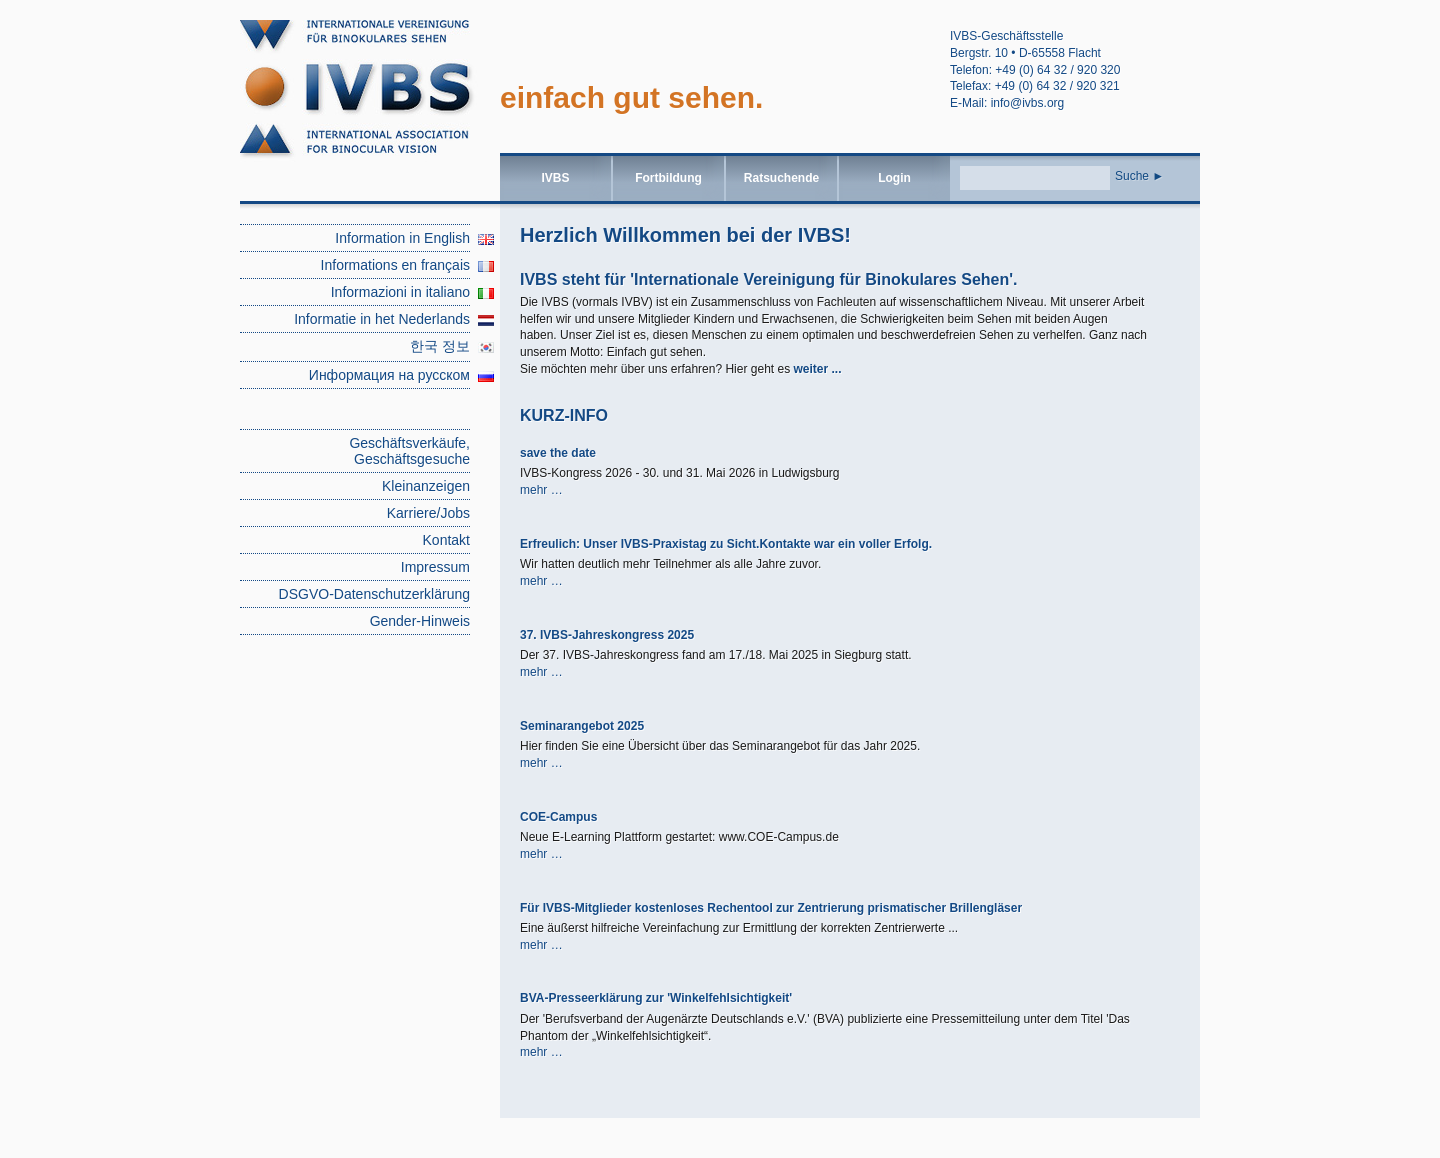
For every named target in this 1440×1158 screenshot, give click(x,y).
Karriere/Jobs (428, 513)
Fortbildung (668, 178)
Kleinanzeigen (426, 486)
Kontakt (446, 540)
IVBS (555, 178)
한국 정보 (440, 346)
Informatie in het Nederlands (382, 319)
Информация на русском (389, 375)
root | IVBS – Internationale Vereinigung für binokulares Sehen (370, 95)
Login (894, 178)
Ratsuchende (781, 178)
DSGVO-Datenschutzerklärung (374, 594)
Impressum (435, 567)
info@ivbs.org (1028, 103)
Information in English (402, 238)
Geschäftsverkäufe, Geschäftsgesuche (409, 451)
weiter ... (817, 369)
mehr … (541, 490)
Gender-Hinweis (420, 621)
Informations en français (395, 265)
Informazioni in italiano (400, 292)
